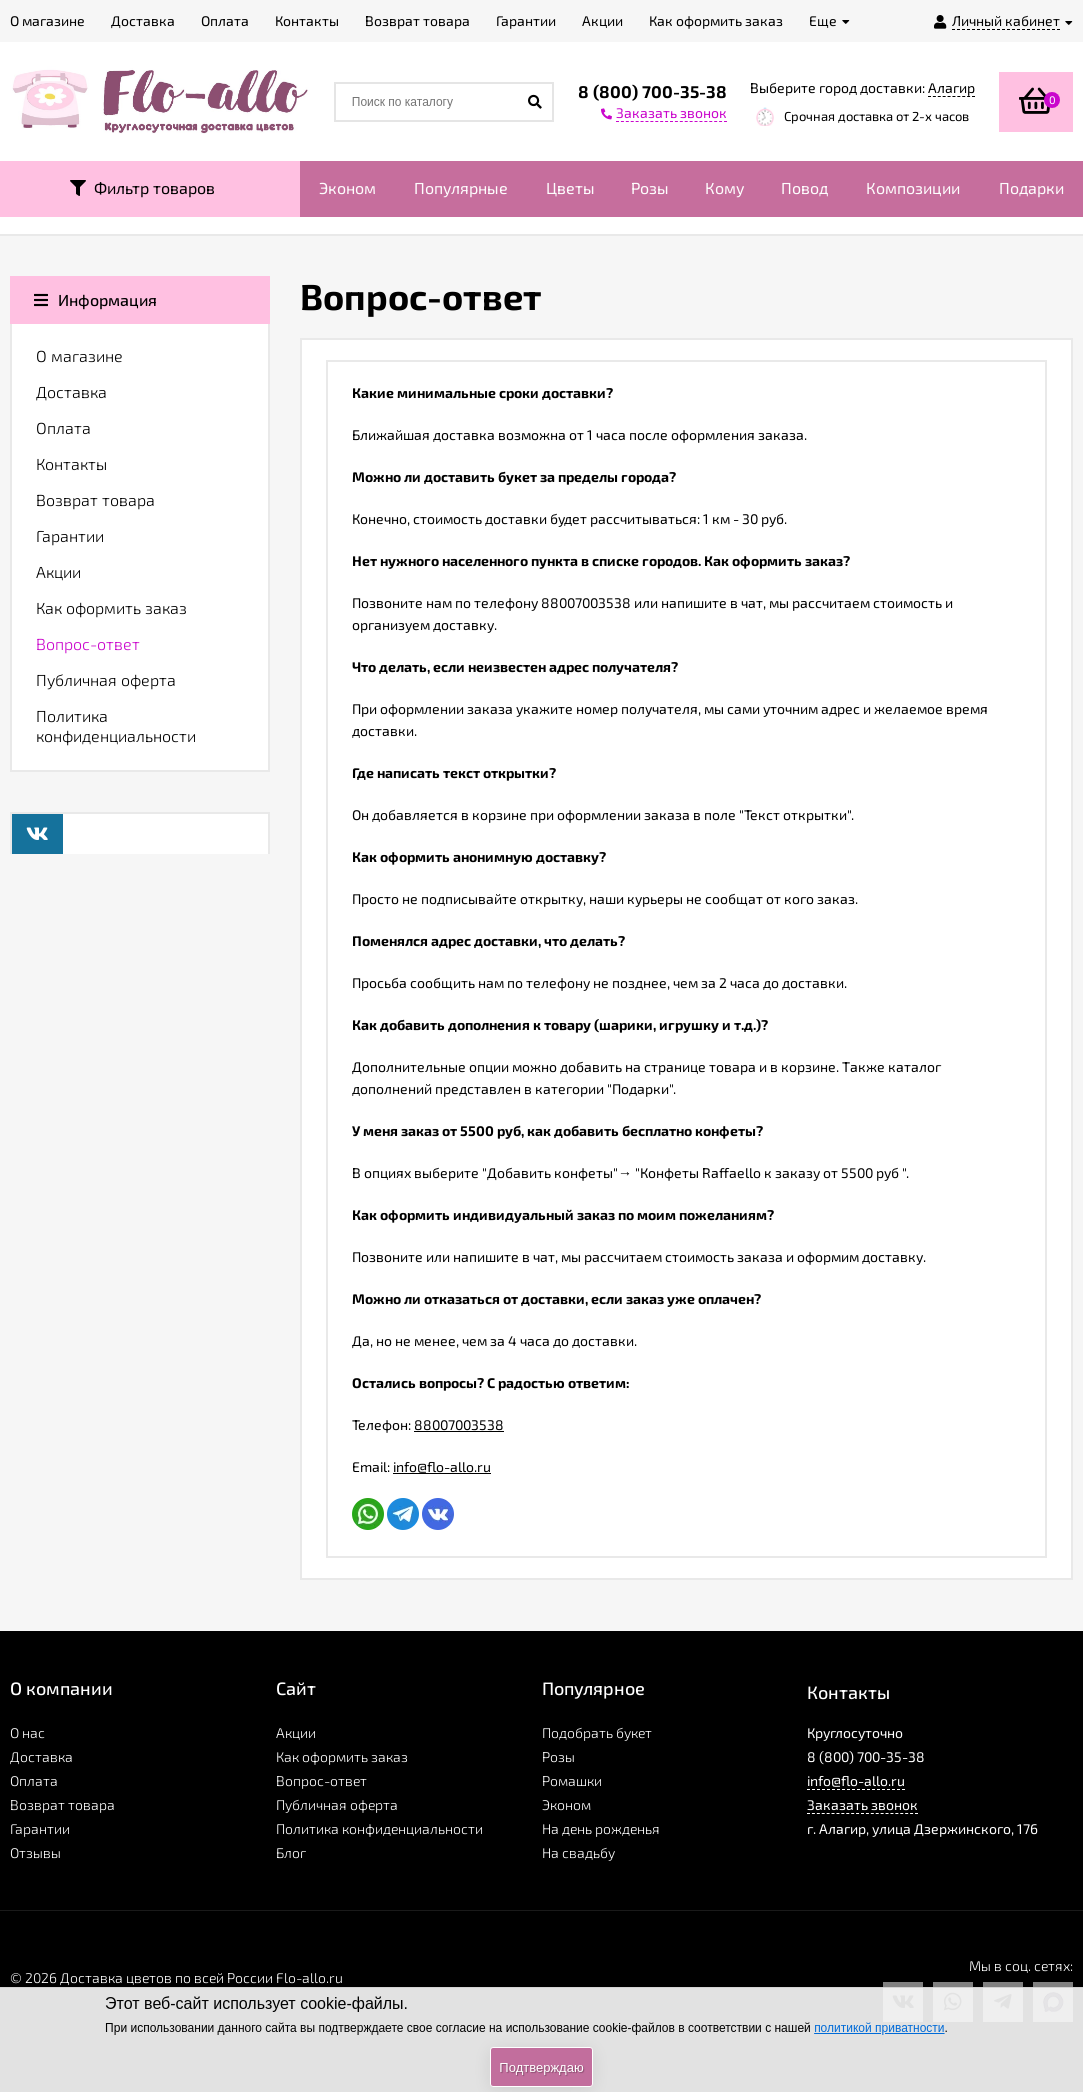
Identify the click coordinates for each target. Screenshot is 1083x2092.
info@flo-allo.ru (442, 1466)
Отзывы (35, 1852)
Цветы (570, 187)
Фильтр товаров (142, 187)
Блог (291, 1852)
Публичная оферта (106, 679)
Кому (725, 187)
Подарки (1031, 187)
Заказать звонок (862, 1804)
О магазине (79, 355)
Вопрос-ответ (88, 643)
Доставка (71, 391)
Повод (804, 187)
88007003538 (459, 1424)
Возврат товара (95, 499)
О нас (27, 1732)
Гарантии (70, 535)
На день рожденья (601, 1828)
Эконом (347, 187)
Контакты (71, 463)
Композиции (913, 187)
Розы (650, 187)
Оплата (63, 427)
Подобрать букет (597, 1732)
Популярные (461, 187)
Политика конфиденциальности (116, 725)
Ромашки (572, 1780)
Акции (58, 571)
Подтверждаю (541, 2067)
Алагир (951, 87)
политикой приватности (879, 2028)
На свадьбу (578, 1852)
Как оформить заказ (111, 607)
